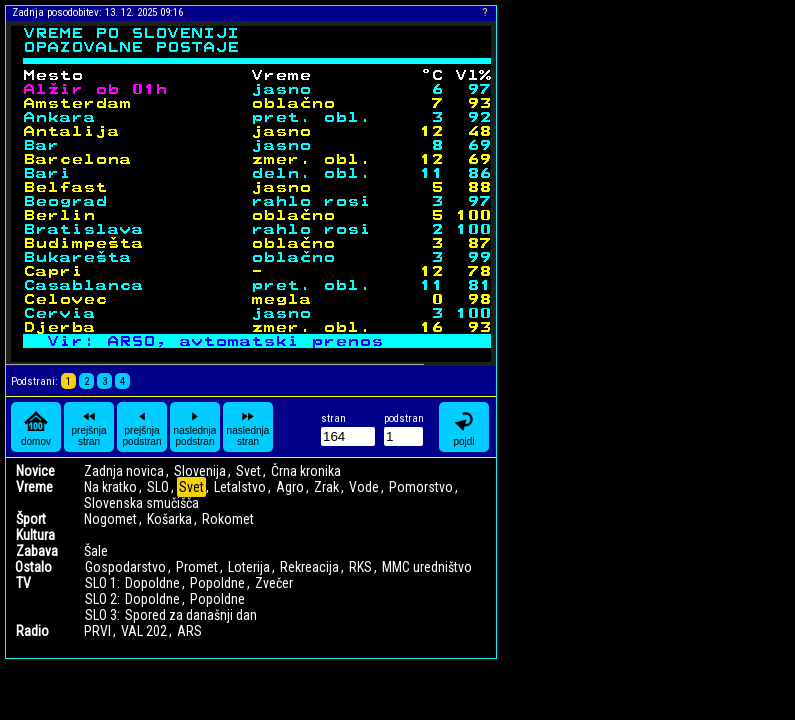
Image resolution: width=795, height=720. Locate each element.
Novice (35, 471)
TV (23, 583)
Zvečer (274, 583)
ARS (189, 631)
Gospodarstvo (125, 567)
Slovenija (200, 471)
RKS (360, 567)
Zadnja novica (124, 471)
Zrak (326, 487)
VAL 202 (144, 631)
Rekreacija (309, 567)
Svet (248, 471)
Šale (96, 551)
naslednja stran (248, 427)
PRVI (97, 631)
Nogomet (110, 519)
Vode (364, 487)
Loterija (249, 567)
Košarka (169, 519)
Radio (32, 631)
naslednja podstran (195, 427)
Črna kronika (306, 471)
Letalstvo (240, 487)
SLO (158, 487)
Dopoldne (152, 583)
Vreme (34, 487)
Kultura (35, 535)
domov (36, 427)
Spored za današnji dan (191, 615)
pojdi (464, 427)
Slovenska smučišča (141, 503)
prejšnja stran (88, 427)
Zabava (37, 551)
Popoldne (217, 583)
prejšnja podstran (142, 427)
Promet (197, 567)
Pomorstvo (421, 487)
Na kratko (110, 487)
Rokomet (228, 519)
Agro (290, 487)
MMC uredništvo (427, 567)
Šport (31, 519)
